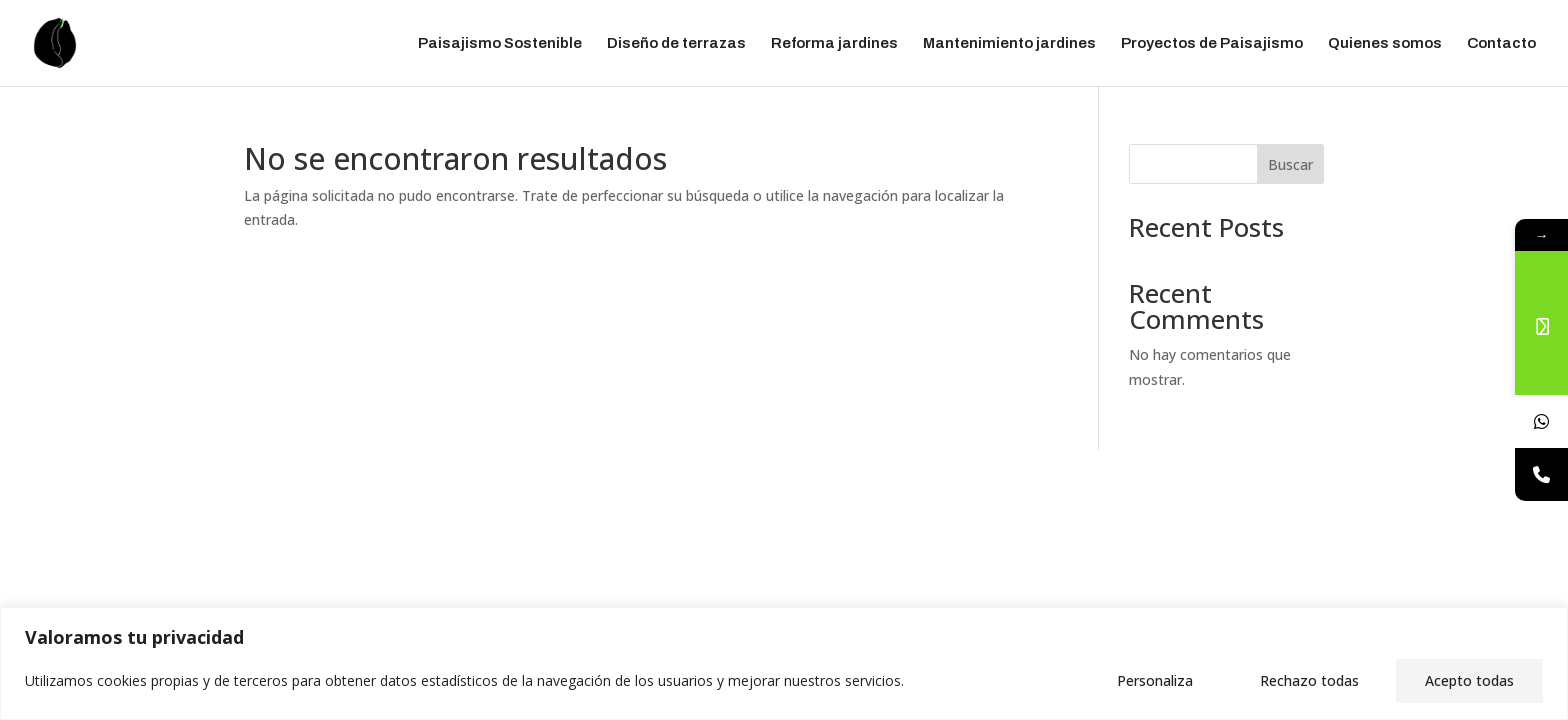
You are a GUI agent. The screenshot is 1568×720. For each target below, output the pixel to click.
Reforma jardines (834, 43)
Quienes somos (1385, 43)
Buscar (1290, 164)
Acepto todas (1469, 680)
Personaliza (1155, 680)
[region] (784, 663)
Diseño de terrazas (676, 43)
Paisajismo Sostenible (500, 43)
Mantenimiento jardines (1009, 43)
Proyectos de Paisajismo (1212, 43)
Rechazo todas (1309, 680)
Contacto (1501, 43)
